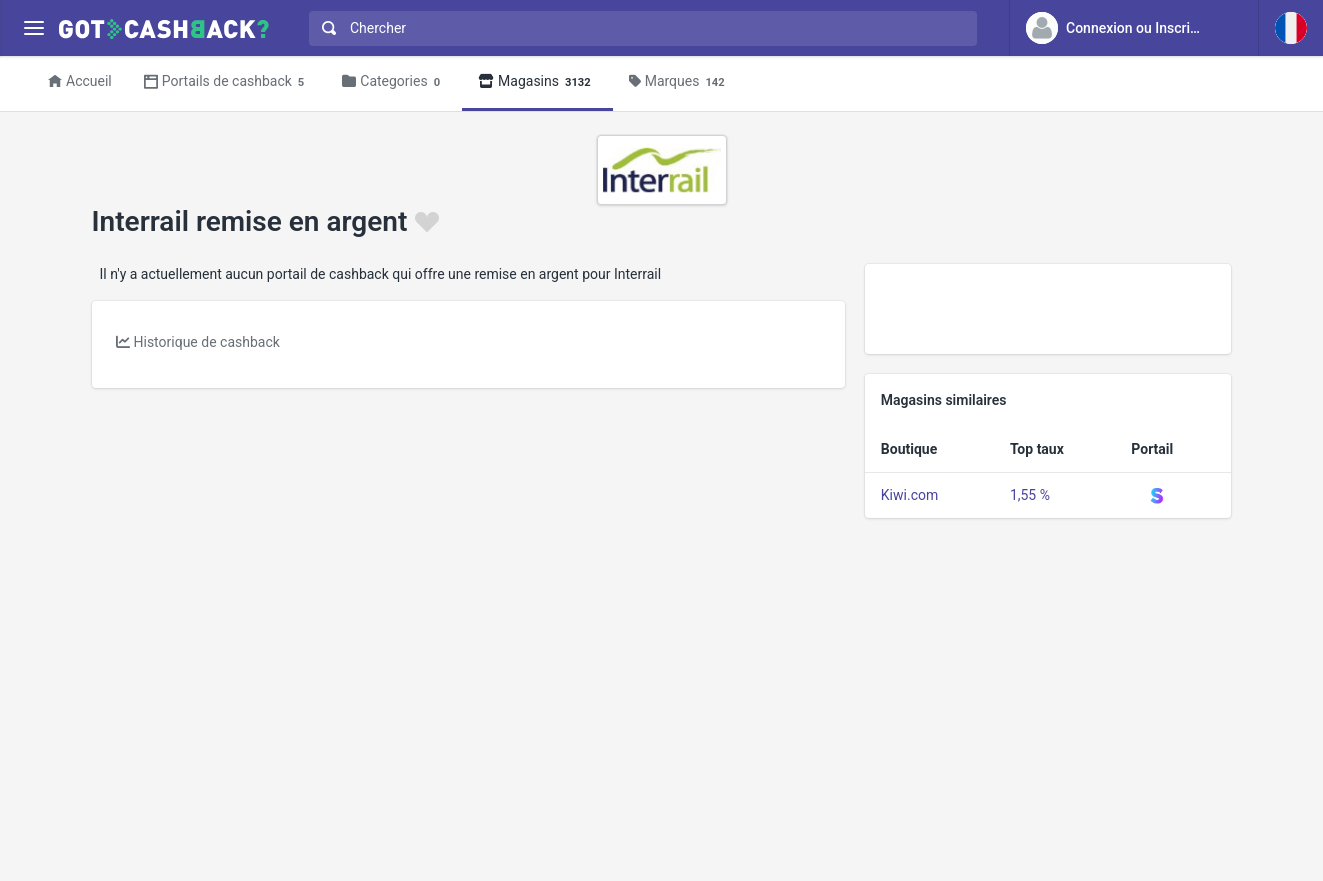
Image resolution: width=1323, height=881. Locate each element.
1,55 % (1030, 495)
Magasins (537, 82)
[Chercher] (651, 28)
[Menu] (33, 28)
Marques (680, 82)
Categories (394, 82)
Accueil (80, 81)
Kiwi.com (909, 495)
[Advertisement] (1048, 309)
